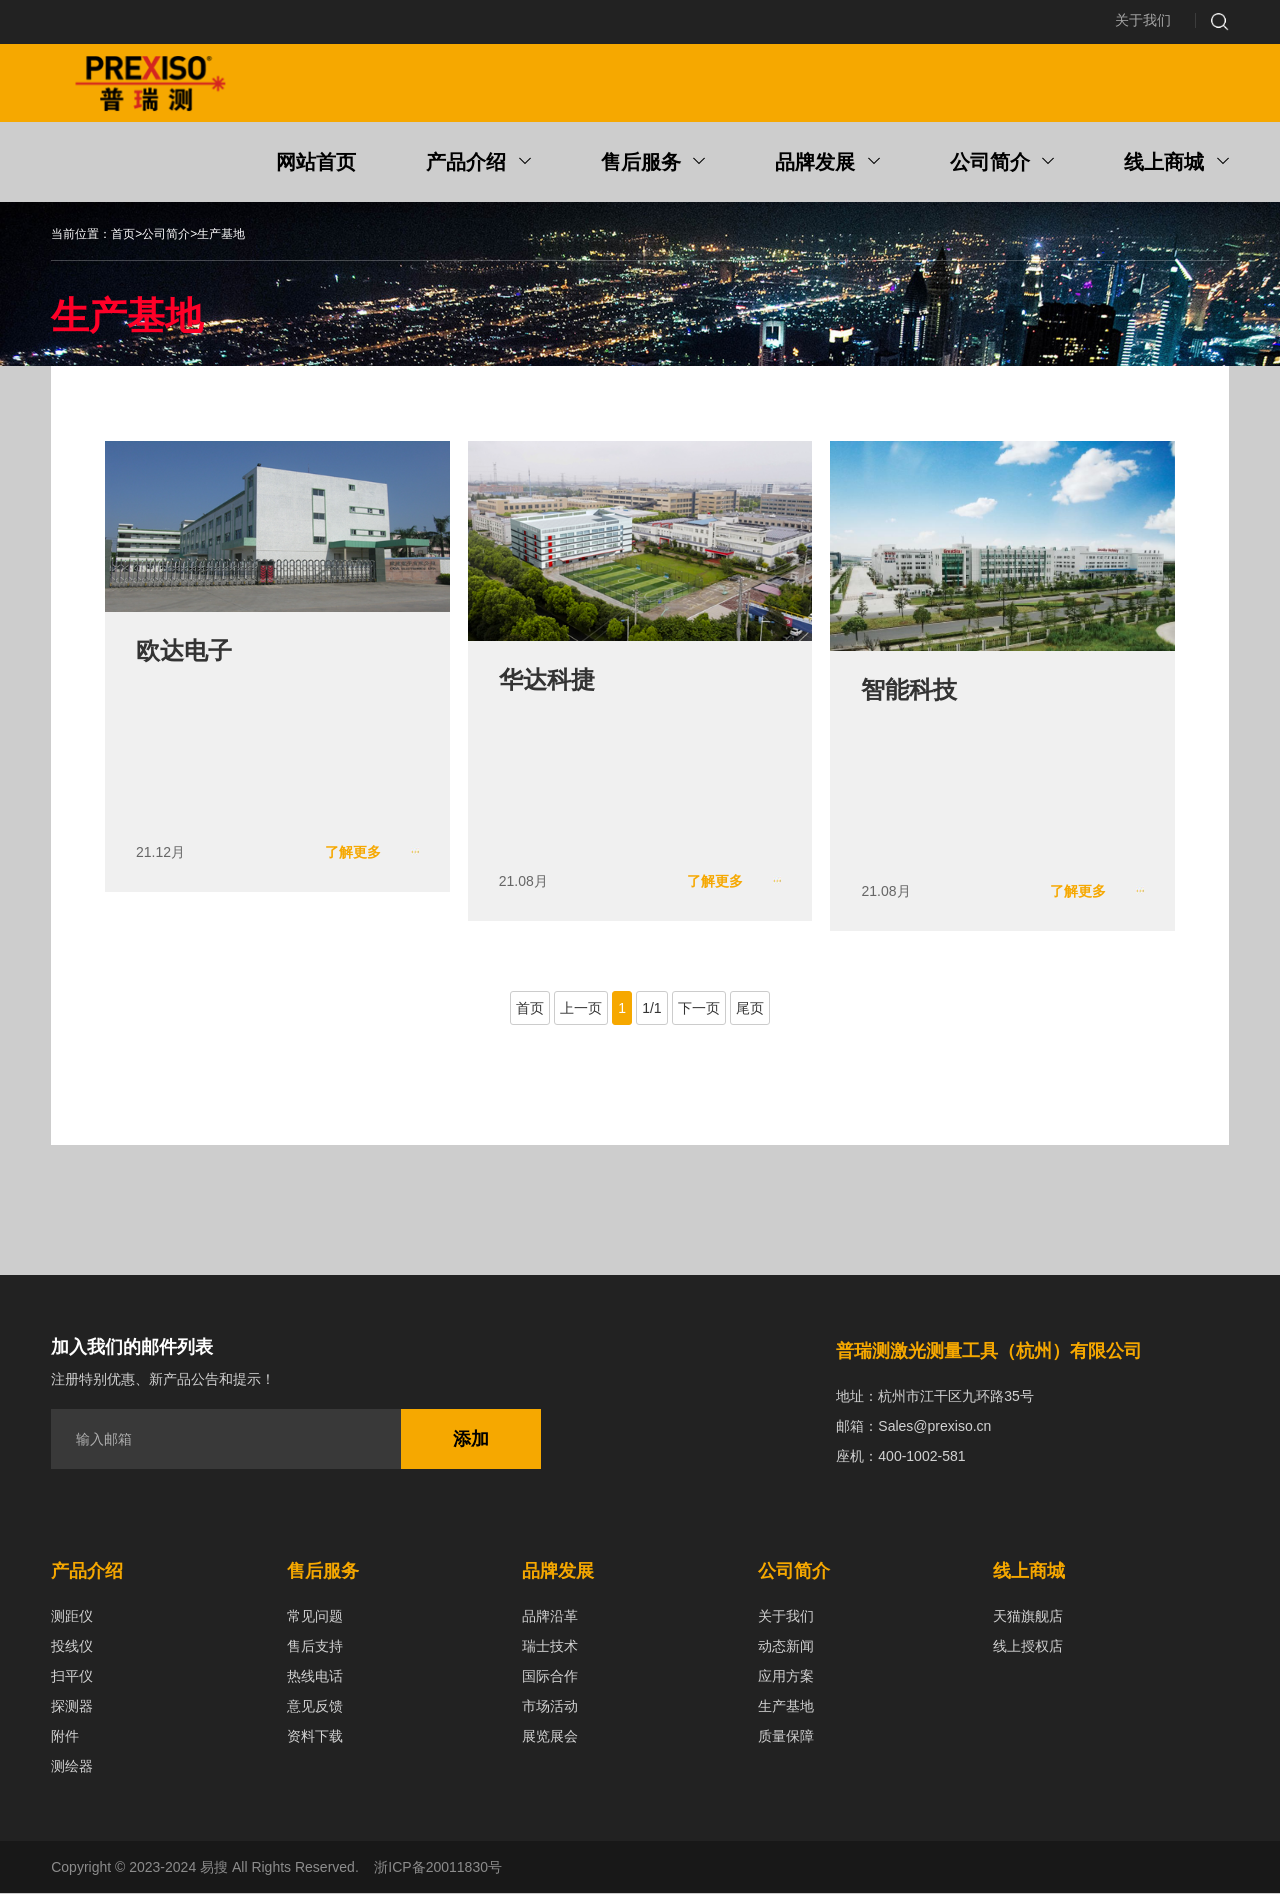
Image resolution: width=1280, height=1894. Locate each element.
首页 (123, 236)
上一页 (581, 1009)
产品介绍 (478, 164)
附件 (65, 1737)
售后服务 (653, 164)
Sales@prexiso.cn (934, 1427)
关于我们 (1143, 20)
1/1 (651, 1009)
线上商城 (1176, 164)
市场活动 (550, 1707)
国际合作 (550, 1677)
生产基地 (221, 236)
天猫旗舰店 (1028, 1617)
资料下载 (315, 1737)
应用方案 (786, 1677)
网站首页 (316, 164)
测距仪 (72, 1617)
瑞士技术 (550, 1647)
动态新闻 (786, 1647)
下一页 (699, 1009)
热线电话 (315, 1677)
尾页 (750, 1009)
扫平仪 (72, 1677)
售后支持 (315, 1647)
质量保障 (786, 1737)
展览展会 (550, 1737)
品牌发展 (827, 164)
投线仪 (72, 1647)
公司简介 (1002, 164)
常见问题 (315, 1617)
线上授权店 (1028, 1647)
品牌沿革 (550, 1617)
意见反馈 (315, 1707)
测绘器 (72, 1767)
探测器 (72, 1707)
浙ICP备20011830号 (438, 1868)
